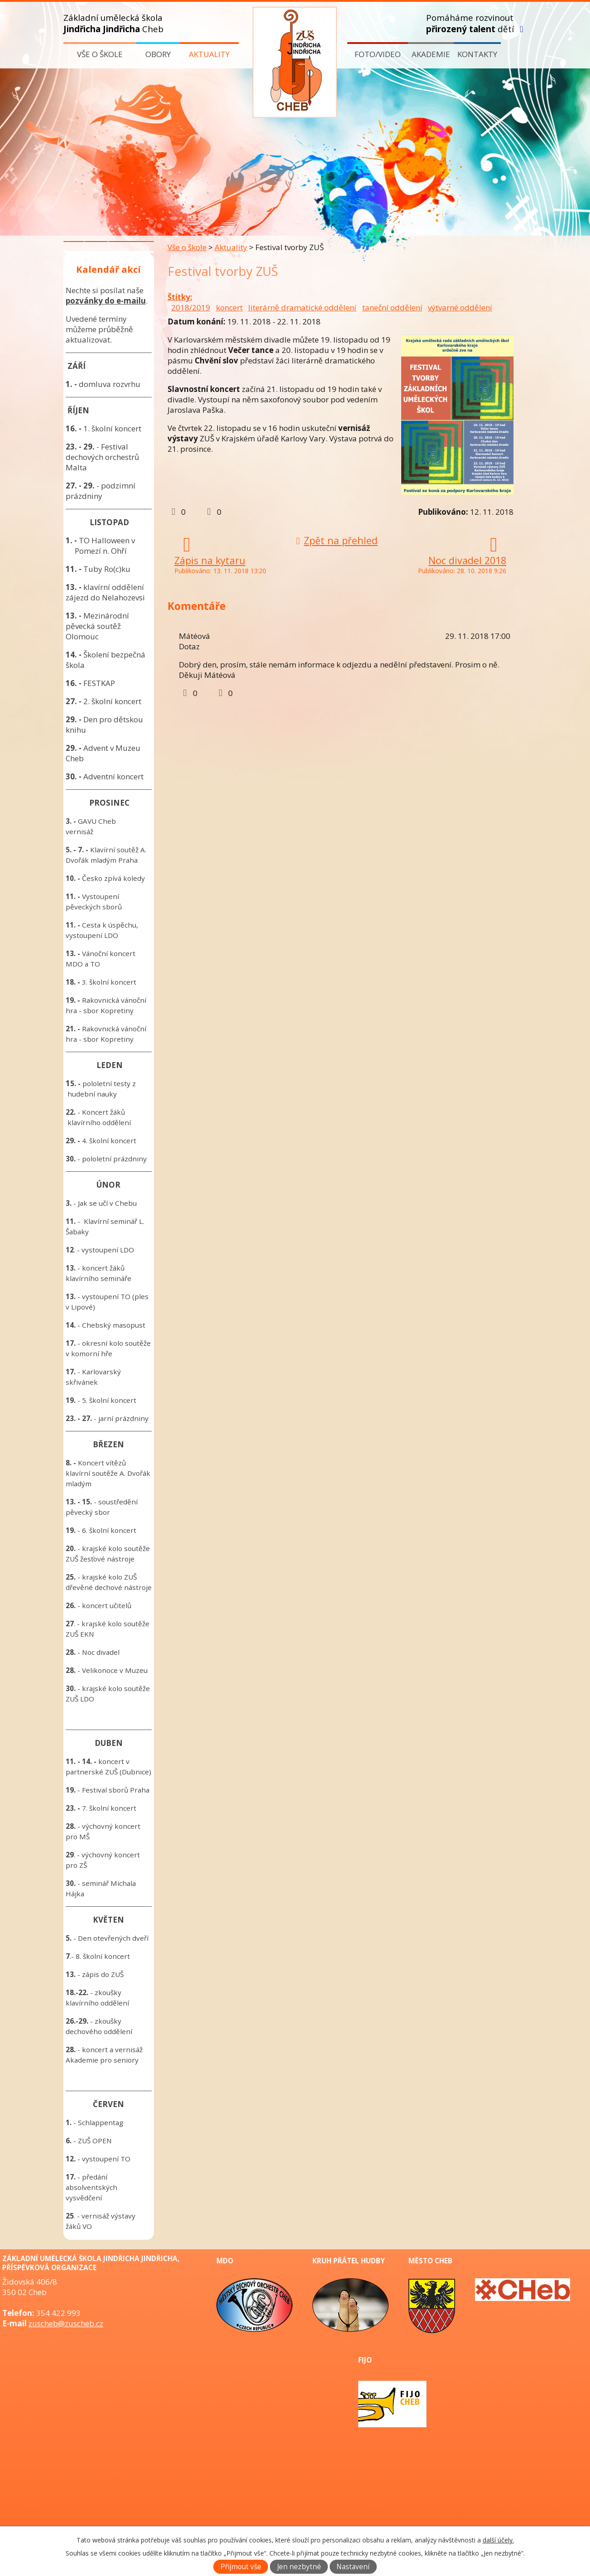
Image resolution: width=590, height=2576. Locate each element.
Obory (158, 54)
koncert (229, 307)
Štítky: (180, 297)
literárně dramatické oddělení (302, 307)
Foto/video (378, 54)
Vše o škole (100, 54)
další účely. (498, 2540)
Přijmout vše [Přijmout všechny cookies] (241, 2566)
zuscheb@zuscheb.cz (66, 2323)
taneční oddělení (392, 307)
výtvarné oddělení (460, 307)
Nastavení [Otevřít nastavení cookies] (352, 2566)
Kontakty (477, 54)
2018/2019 (190, 307)
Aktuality (209, 54)
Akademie (431, 54)
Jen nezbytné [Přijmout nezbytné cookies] (299, 2566)
